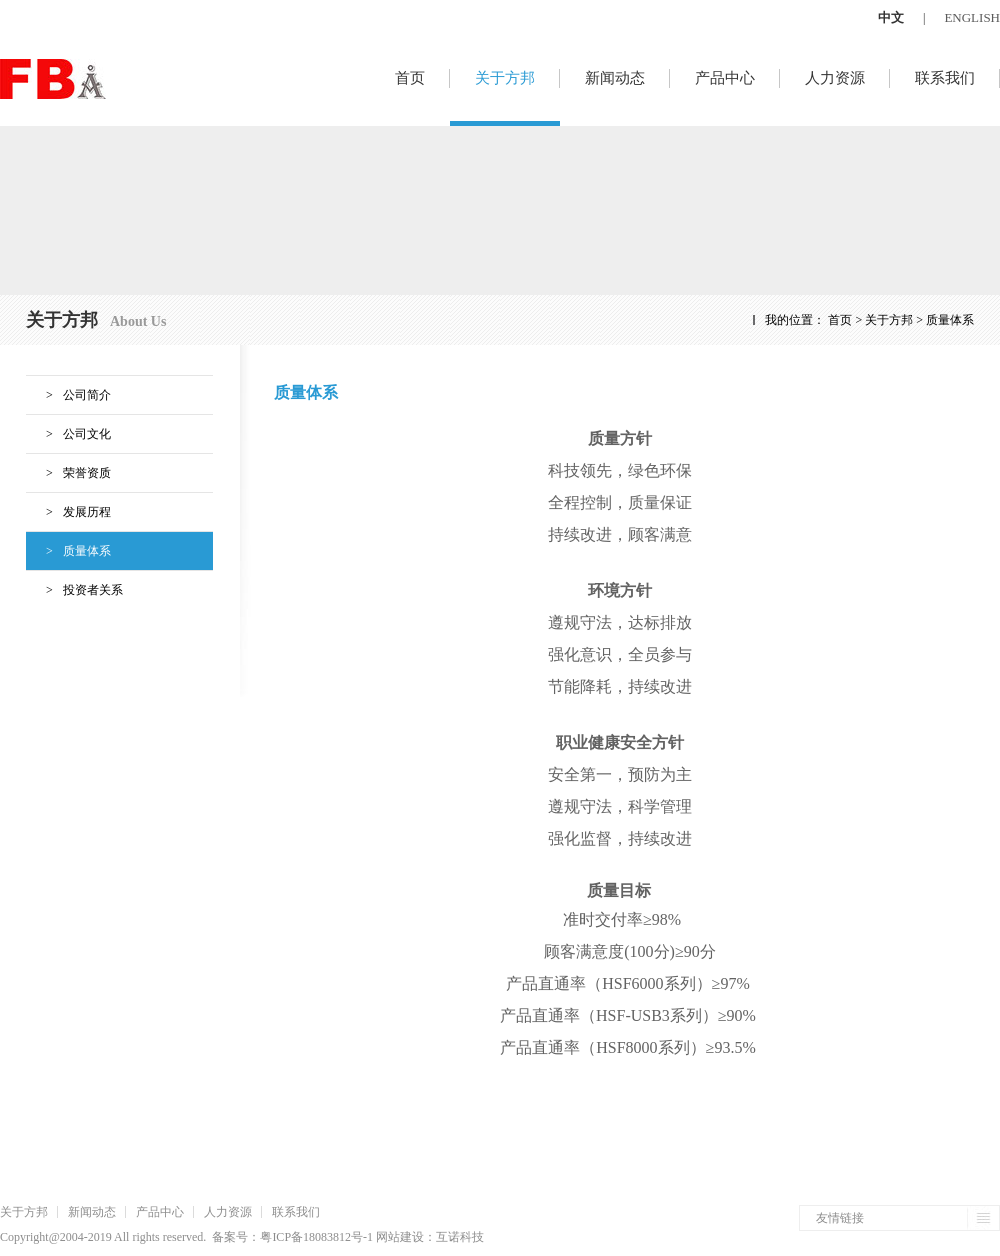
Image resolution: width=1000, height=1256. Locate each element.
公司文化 (68, 434)
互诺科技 (460, 1237)
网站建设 (400, 1237)
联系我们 (945, 78)
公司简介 (68, 395)
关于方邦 (505, 78)
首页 (410, 78)
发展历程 (68, 512)
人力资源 (835, 78)
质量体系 (68, 551)
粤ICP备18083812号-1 (316, 1237)
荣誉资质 (68, 473)
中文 (891, 17)
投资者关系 (74, 590)
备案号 (230, 1237)
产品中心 (725, 78)
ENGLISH (972, 17)
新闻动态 (615, 78)
